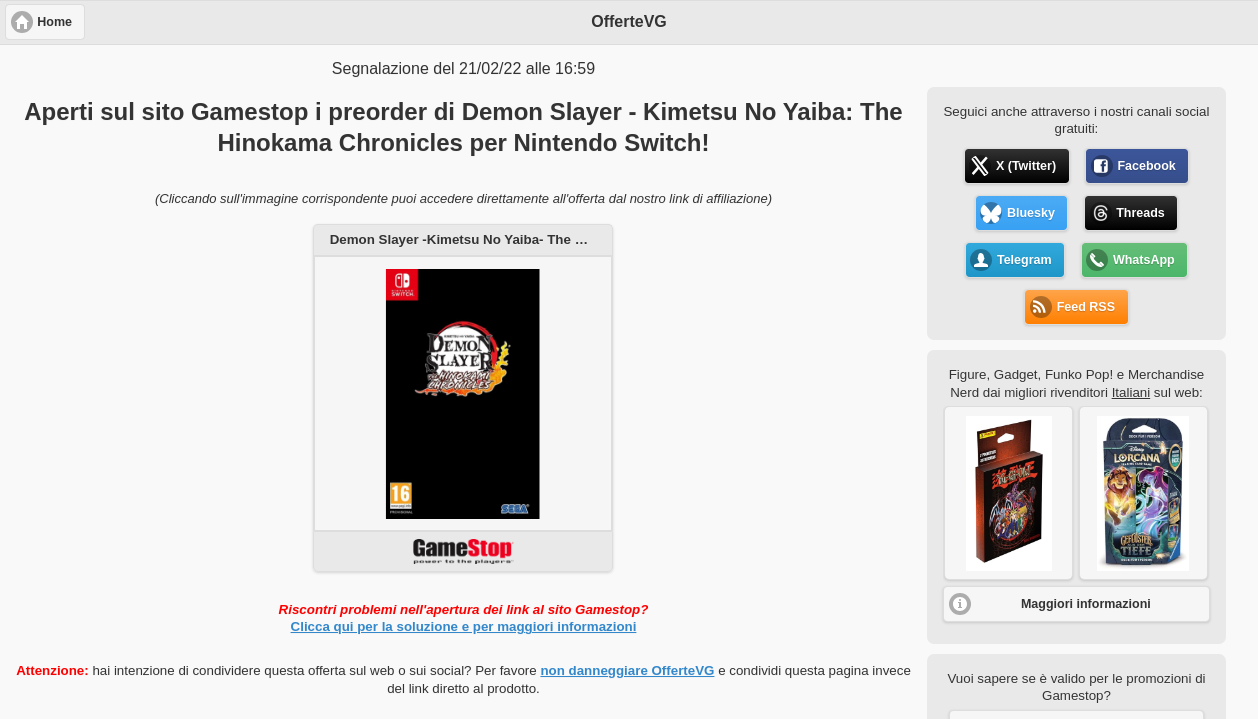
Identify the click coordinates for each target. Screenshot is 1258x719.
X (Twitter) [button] (1026, 166)
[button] (1008, 493)
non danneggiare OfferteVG (627, 670)
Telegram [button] (1024, 260)
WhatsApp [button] (1144, 260)
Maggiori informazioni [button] (1086, 604)
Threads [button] (1140, 213)
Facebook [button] (1146, 166)
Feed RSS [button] (1086, 307)
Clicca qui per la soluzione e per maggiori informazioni (464, 626)
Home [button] (54, 22)
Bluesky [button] (1031, 213)
